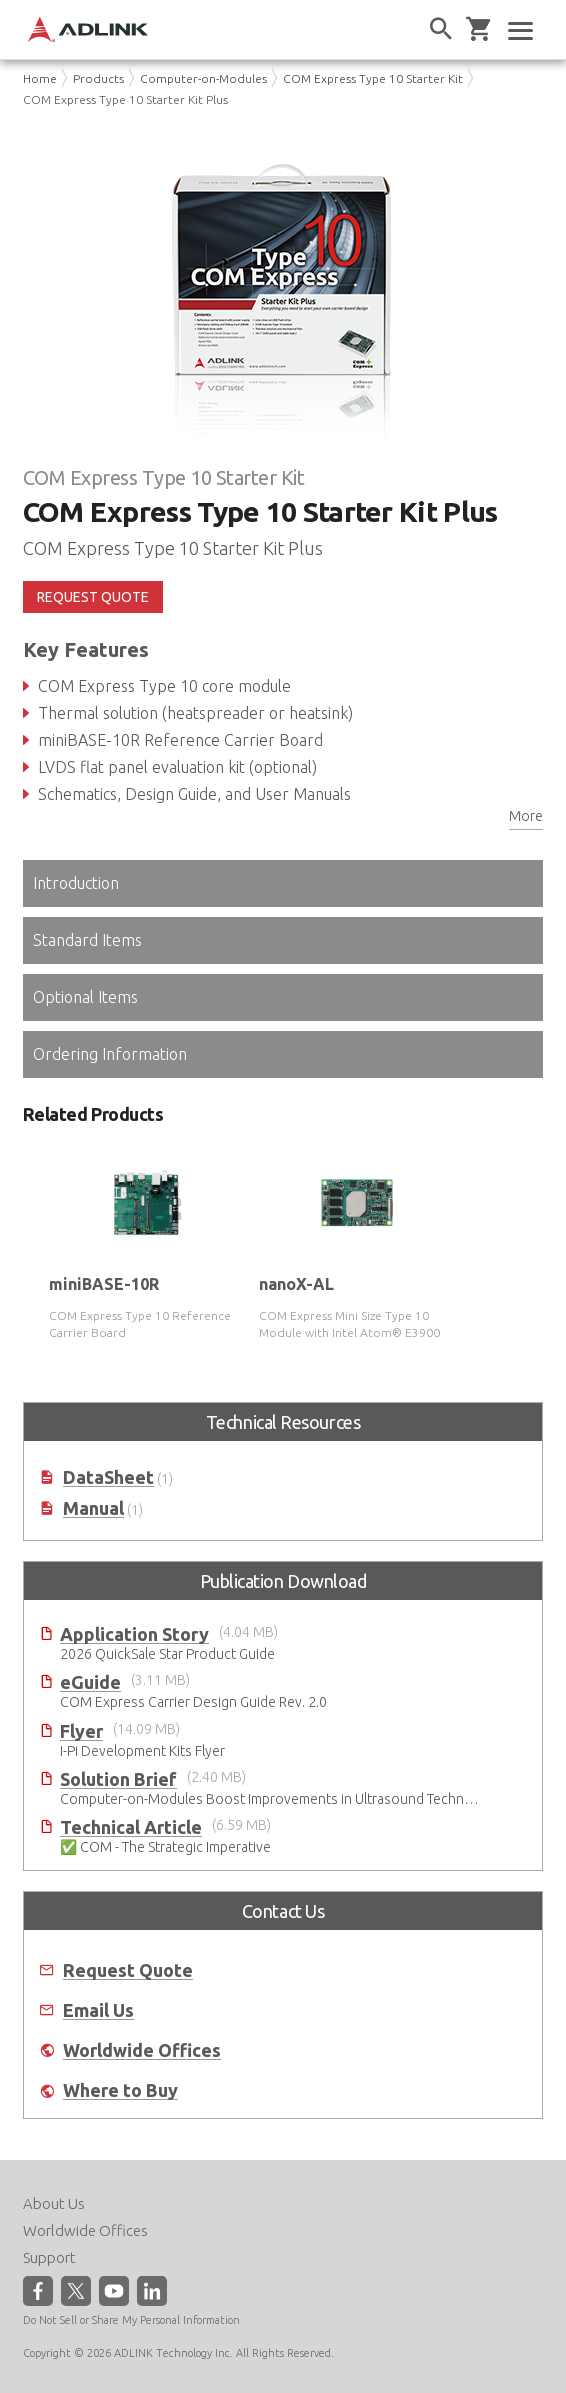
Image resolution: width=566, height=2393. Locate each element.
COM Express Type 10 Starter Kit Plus (125, 99)
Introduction (76, 883)
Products (98, 78)
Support (49, 2257)
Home (40, 78)
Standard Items (87, 940)
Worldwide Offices (142, 2050)
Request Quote (128, 1970)
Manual (93, 1508)
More (526, 816)
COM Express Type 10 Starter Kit (373, 78)
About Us (54, 2203)
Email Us (98, 2010)
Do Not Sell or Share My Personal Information (131, 2320)
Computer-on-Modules (203, 78)
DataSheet (108, 1477)
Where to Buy (120, 2090)
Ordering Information (110, 1054)
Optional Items (85, 997)
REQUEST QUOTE (93, 597)
